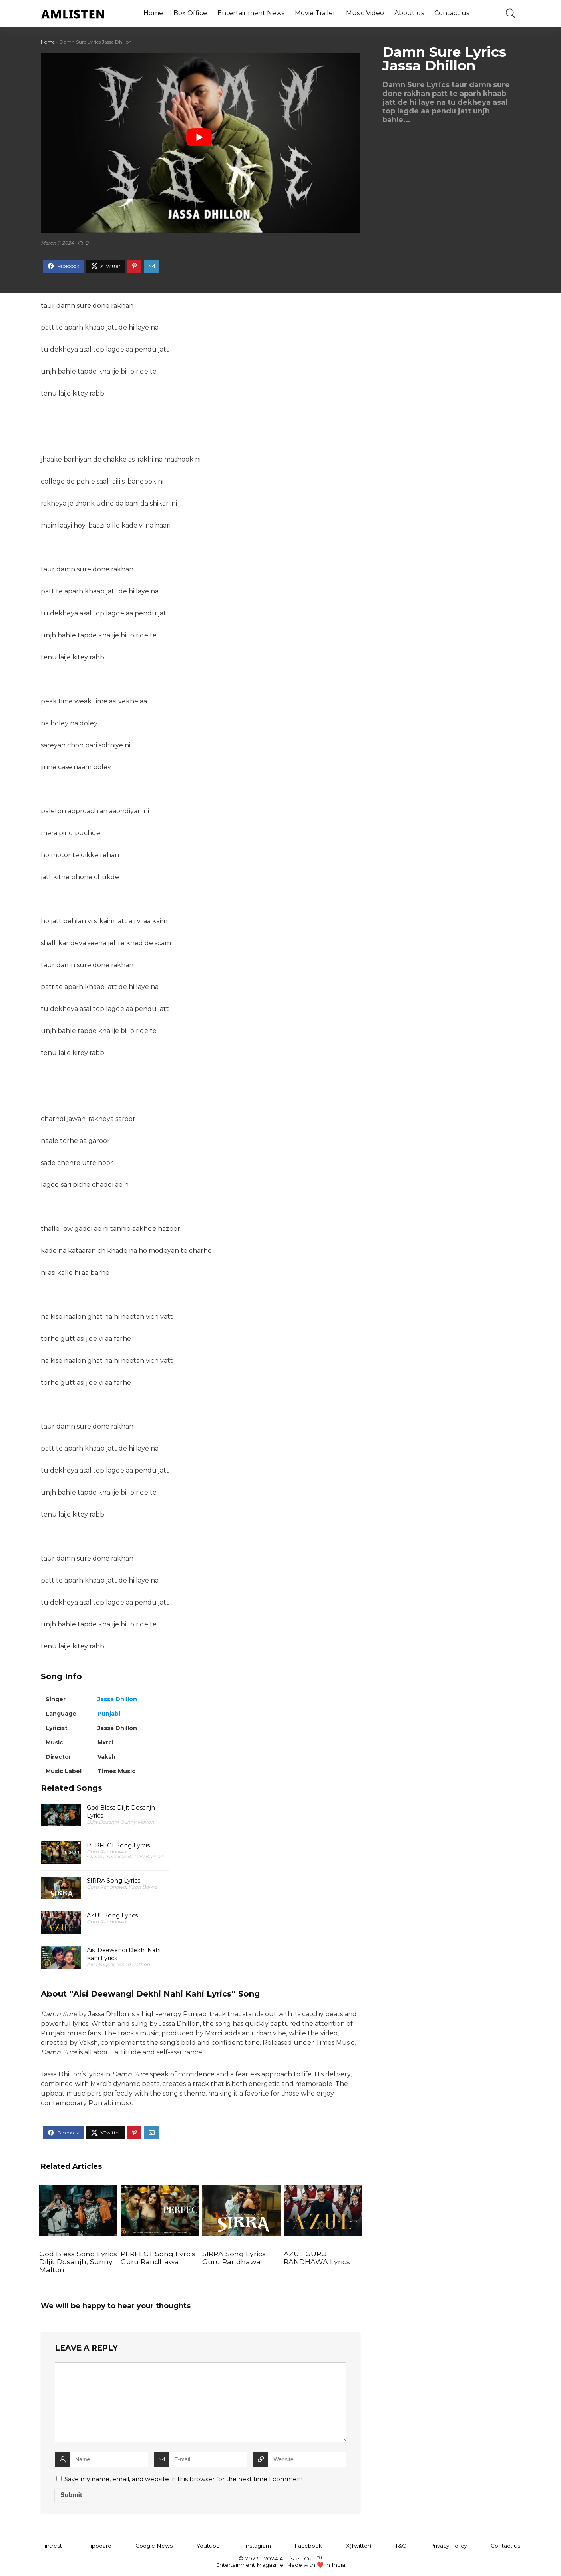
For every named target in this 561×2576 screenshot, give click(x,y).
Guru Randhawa (106, 1852)
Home (153, 13)
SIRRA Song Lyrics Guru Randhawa (234, 2258)
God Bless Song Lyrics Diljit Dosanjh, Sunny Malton (78, 2262)
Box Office (190, 13)
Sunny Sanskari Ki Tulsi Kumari (126, 1856)
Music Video (365, 13)
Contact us (451, 13)
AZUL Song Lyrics (112, 1915)
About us (409, 13)
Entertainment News (250, 13)
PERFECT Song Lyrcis (118, 1845)
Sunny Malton (137, 1822)
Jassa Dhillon (117, 1699)
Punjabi (108, 1713)
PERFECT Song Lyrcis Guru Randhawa (158, 2258)
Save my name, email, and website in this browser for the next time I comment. (184, 2479)
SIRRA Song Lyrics (113, 1880)
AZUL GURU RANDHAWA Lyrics (317, 2258)
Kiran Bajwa (142, 1887)
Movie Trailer (315, 13)
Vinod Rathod (133, 1964)
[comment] (200, 2402)
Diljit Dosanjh (103, 1822)
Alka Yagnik (100, 1964)
